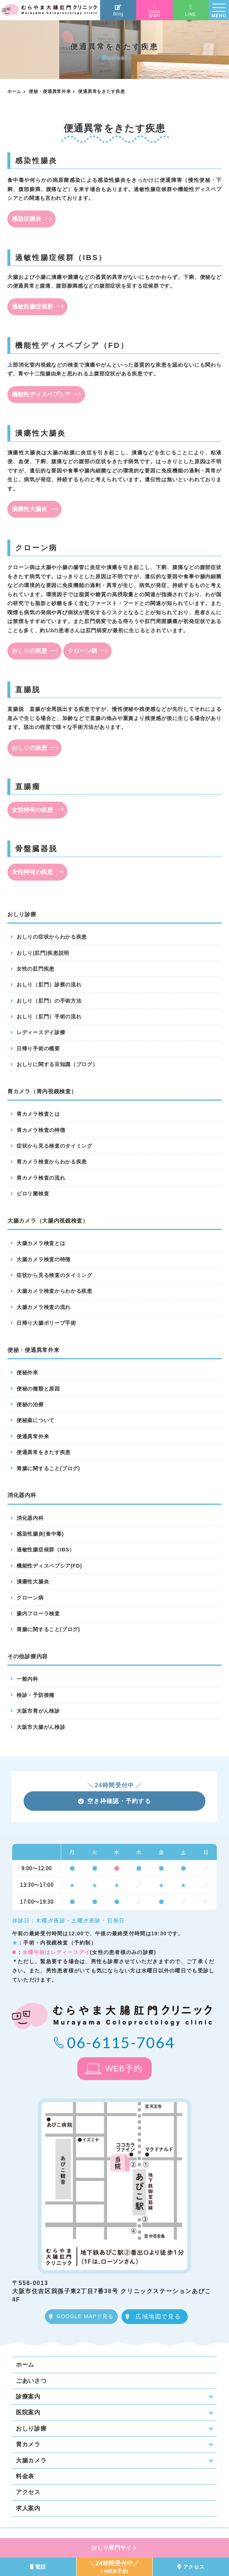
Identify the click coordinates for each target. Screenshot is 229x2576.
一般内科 (27, 1679)
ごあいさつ (31, 2381)
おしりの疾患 (29, 651)
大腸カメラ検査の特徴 (44, 1259)
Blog (118, 10)
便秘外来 (27, 1372)
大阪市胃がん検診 (38, 1711)
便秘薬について (35, 1420)
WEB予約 (123, 2068)
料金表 (25, 2476)
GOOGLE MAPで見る (84, 2316)
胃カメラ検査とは (38, 1114)
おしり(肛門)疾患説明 (43, 953)
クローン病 (82, 651)
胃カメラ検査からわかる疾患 (52, 1162)
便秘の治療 (30, 1404)
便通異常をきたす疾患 (44, 1452)
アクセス (28, 2492)
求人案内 (28, 2508)
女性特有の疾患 (32, 810)
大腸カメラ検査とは (41, 1243)
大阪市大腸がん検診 (41, 1727)
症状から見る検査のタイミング (54, 1146)
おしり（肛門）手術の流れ (49, 1016)
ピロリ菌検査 (33, 1194)
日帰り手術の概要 (38, 1048)
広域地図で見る (158, 2316)
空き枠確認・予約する (114, 1801)
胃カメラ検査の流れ (41, 1178)
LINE (191, 10)
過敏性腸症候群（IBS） (46, 1550)
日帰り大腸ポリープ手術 (46, 1323)
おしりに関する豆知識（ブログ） (57, 1064)
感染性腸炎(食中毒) (40, 1534)
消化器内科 (30, 1518)
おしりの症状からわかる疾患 (52, 937)
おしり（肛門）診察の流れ (49, 984)
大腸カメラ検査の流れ (44, 1307)
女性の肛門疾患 (35, 969)
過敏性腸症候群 (32, 306)
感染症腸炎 (26, 219)
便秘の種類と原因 (38, 1389)
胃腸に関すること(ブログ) (48, 1468)
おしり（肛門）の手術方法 (49, 1001)
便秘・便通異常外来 (50, 91)
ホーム (14, 91)
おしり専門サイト (114, 2547)
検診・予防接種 (35, 1695)
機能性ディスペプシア (41, 394)
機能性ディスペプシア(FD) (49, 1566)
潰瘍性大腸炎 (29, 509)
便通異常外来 (33, 1436)
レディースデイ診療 (41, 1032)
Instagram (154, 10)
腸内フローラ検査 (38, 1613)
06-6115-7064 (121, 2042)
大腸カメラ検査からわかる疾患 (54, 1291)
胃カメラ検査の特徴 (41, 1130)
